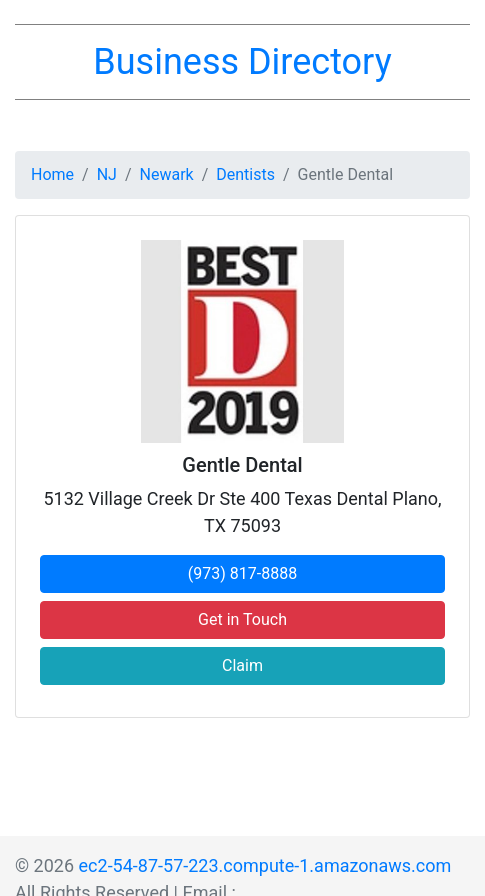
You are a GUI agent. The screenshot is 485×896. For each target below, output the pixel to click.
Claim (242, 665)
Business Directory (242, 62)
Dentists (245, 174)
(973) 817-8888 (242, 573)
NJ (107, 174)
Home (52, 174)
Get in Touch (242, 619)
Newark (167, 174)
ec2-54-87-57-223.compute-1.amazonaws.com (265, 865)
